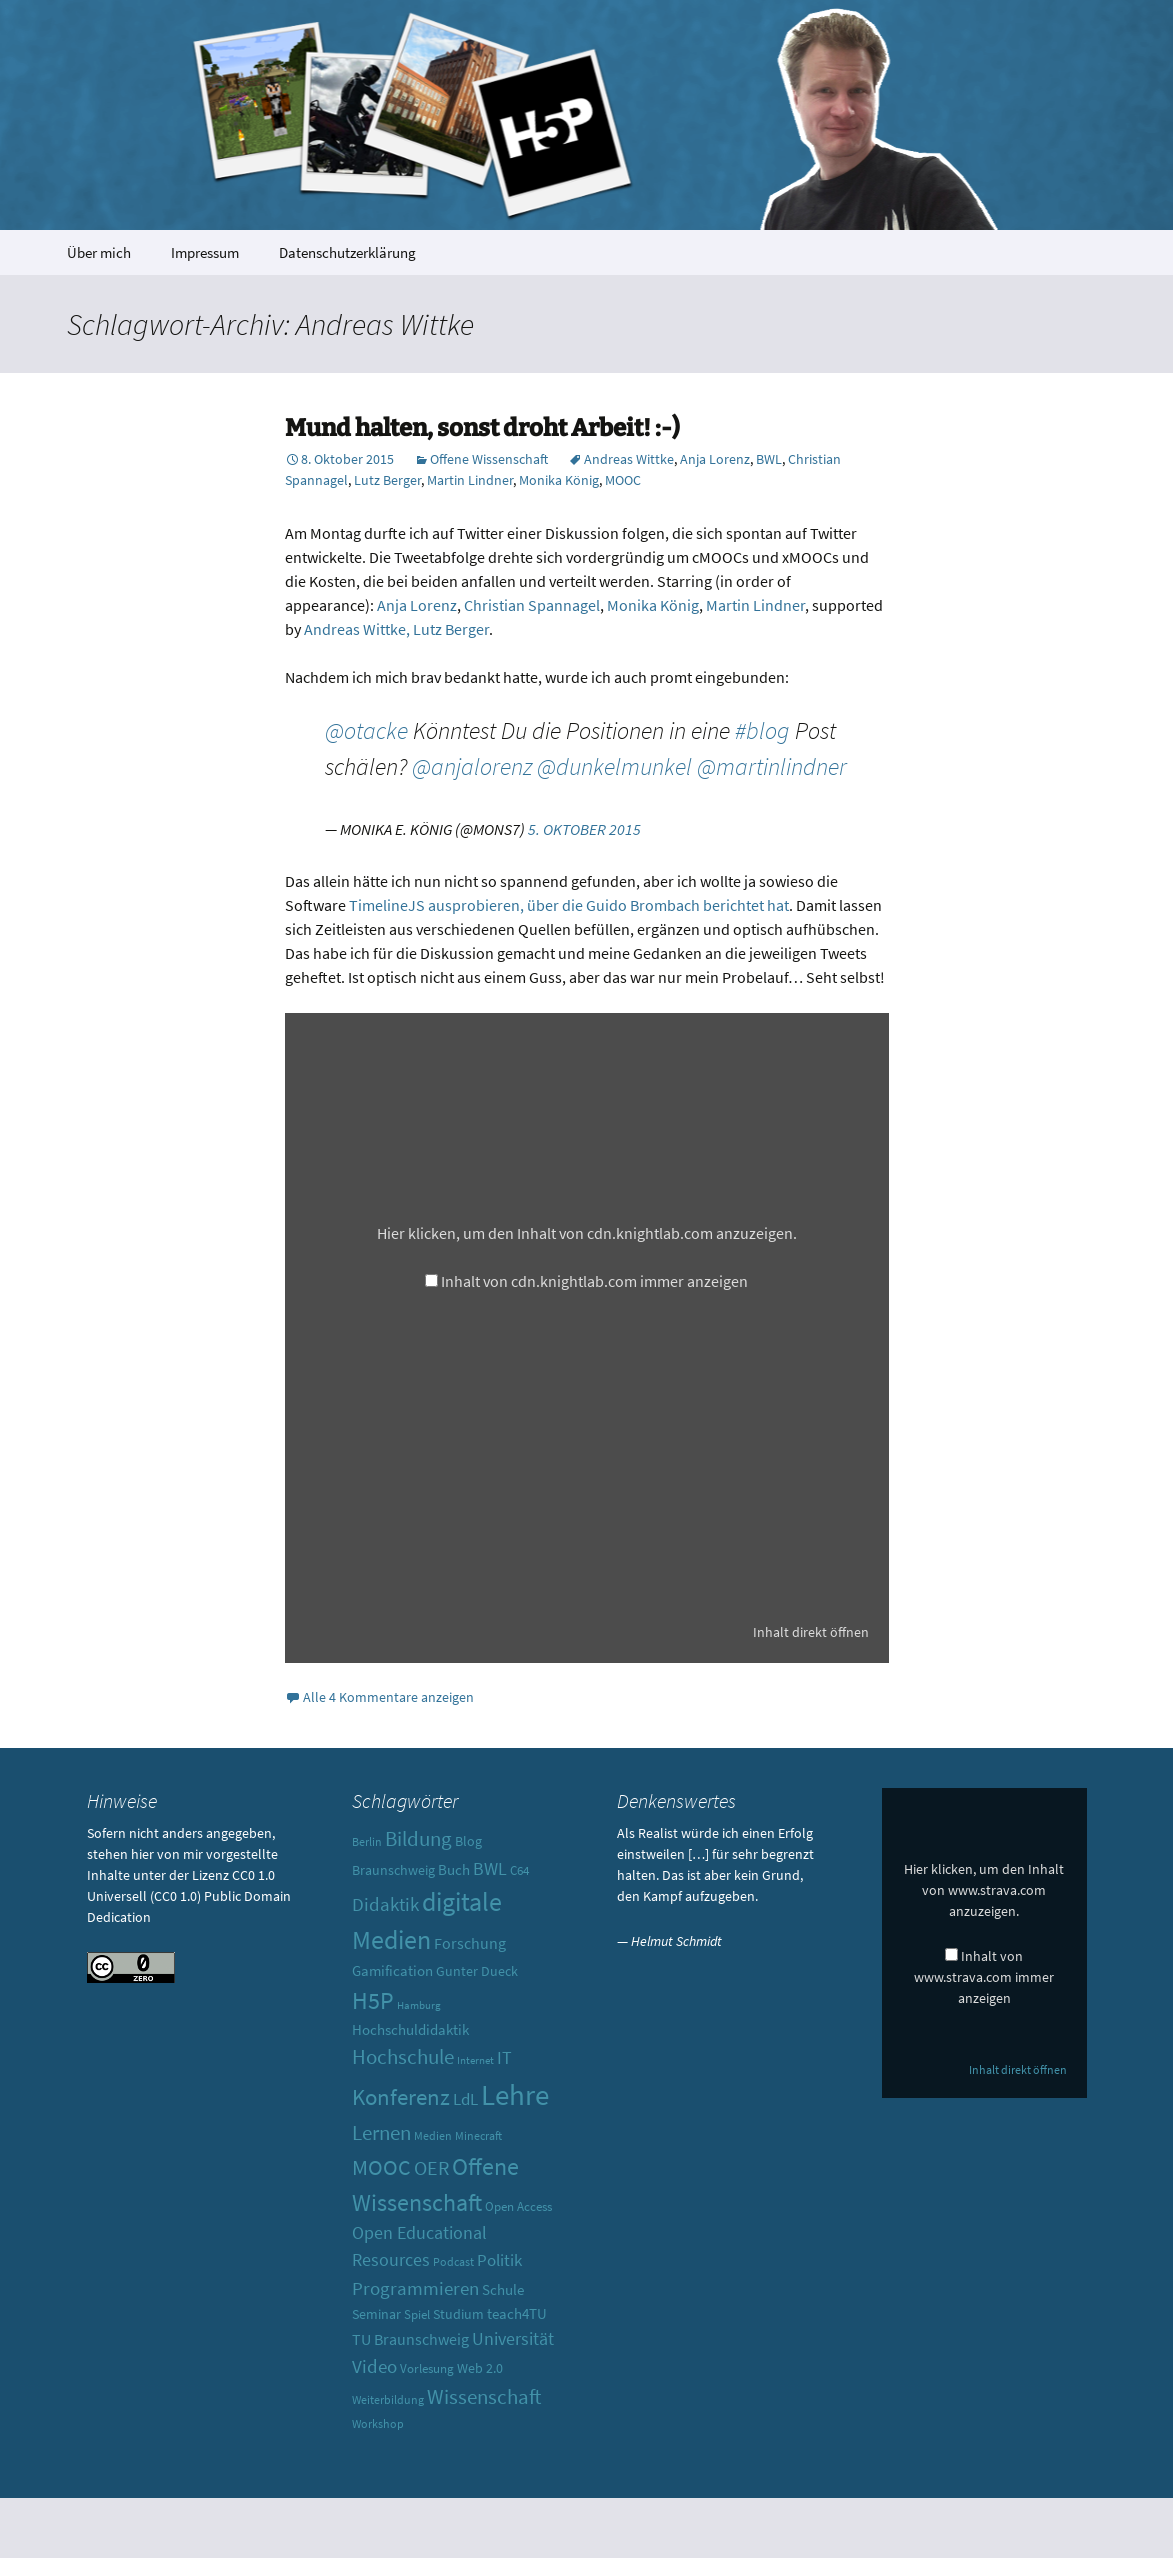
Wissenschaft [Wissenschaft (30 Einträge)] (484, 2396)
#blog (762, 730)
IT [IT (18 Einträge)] (504, 2058)
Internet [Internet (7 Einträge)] (475, 2060)
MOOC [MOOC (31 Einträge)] (381, 2167)
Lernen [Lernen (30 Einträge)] (381, 2132)
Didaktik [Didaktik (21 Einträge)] (385, 1904)
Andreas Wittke (629, 459)
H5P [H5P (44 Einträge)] (373, 2000)
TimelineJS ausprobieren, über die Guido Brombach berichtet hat (569, 905)
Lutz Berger (387, 480)
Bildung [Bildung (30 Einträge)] (418, 1838)
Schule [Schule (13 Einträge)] (503, 2289)
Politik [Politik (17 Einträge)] (499, 2260)
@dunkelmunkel (614, 766)
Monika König (559, 480)
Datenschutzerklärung (347, 252)
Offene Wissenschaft (489, 459)
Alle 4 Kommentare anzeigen (388, 1697)
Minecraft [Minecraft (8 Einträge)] (478, 2136)
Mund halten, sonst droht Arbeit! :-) (482, 428)
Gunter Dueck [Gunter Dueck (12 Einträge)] (477, 1971)
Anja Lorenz (715, 459)
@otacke (366, 730)
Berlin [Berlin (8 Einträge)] (367, 1842)
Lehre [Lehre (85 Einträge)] (515, 2094)
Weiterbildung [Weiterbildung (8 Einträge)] (388, 2400)
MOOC (623, 480)
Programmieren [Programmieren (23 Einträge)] (415, 2288)
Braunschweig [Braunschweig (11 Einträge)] (393, 1870)
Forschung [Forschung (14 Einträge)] (470, 1943)
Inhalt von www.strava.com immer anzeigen (984, 1977)
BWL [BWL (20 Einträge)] (490, 1868)
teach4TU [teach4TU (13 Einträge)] (517, 2313)
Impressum (205, 252)
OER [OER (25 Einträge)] (431, 2167)
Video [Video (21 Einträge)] (374, 2366)
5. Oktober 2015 (584, 829)
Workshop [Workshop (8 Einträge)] (378, 2424)
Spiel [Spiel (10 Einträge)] (417, 2314)
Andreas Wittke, (357, 629)
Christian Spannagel (532, 605)
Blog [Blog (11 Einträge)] (468, 1841)
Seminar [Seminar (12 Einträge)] (376, 2314)
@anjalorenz (472, 766)
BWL (769, 459)
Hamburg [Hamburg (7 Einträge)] (419, 2005)
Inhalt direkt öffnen (811, 1632)
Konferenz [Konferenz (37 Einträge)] (401, 2096)
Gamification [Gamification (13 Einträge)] (392, 1970)
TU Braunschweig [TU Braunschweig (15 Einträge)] (410, 2339)
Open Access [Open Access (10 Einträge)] (518, 2206)
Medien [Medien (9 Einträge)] (433, 2135)
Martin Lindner (470, 480)
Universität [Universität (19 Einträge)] (513, 2338)
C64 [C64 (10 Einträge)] (519, 1870)
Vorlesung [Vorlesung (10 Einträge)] (427, 2368)
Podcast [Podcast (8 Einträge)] (453, 2262)
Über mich (99, 252)
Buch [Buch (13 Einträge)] (454, 1869)
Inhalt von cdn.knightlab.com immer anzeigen (594, 1281)
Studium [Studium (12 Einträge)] (458, 2314)
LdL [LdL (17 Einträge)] (465, 2099)
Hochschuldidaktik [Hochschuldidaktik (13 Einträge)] (410, 2029)
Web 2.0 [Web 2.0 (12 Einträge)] (480, 2368)
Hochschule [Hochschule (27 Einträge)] (403, 2057)
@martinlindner (772, 766)
